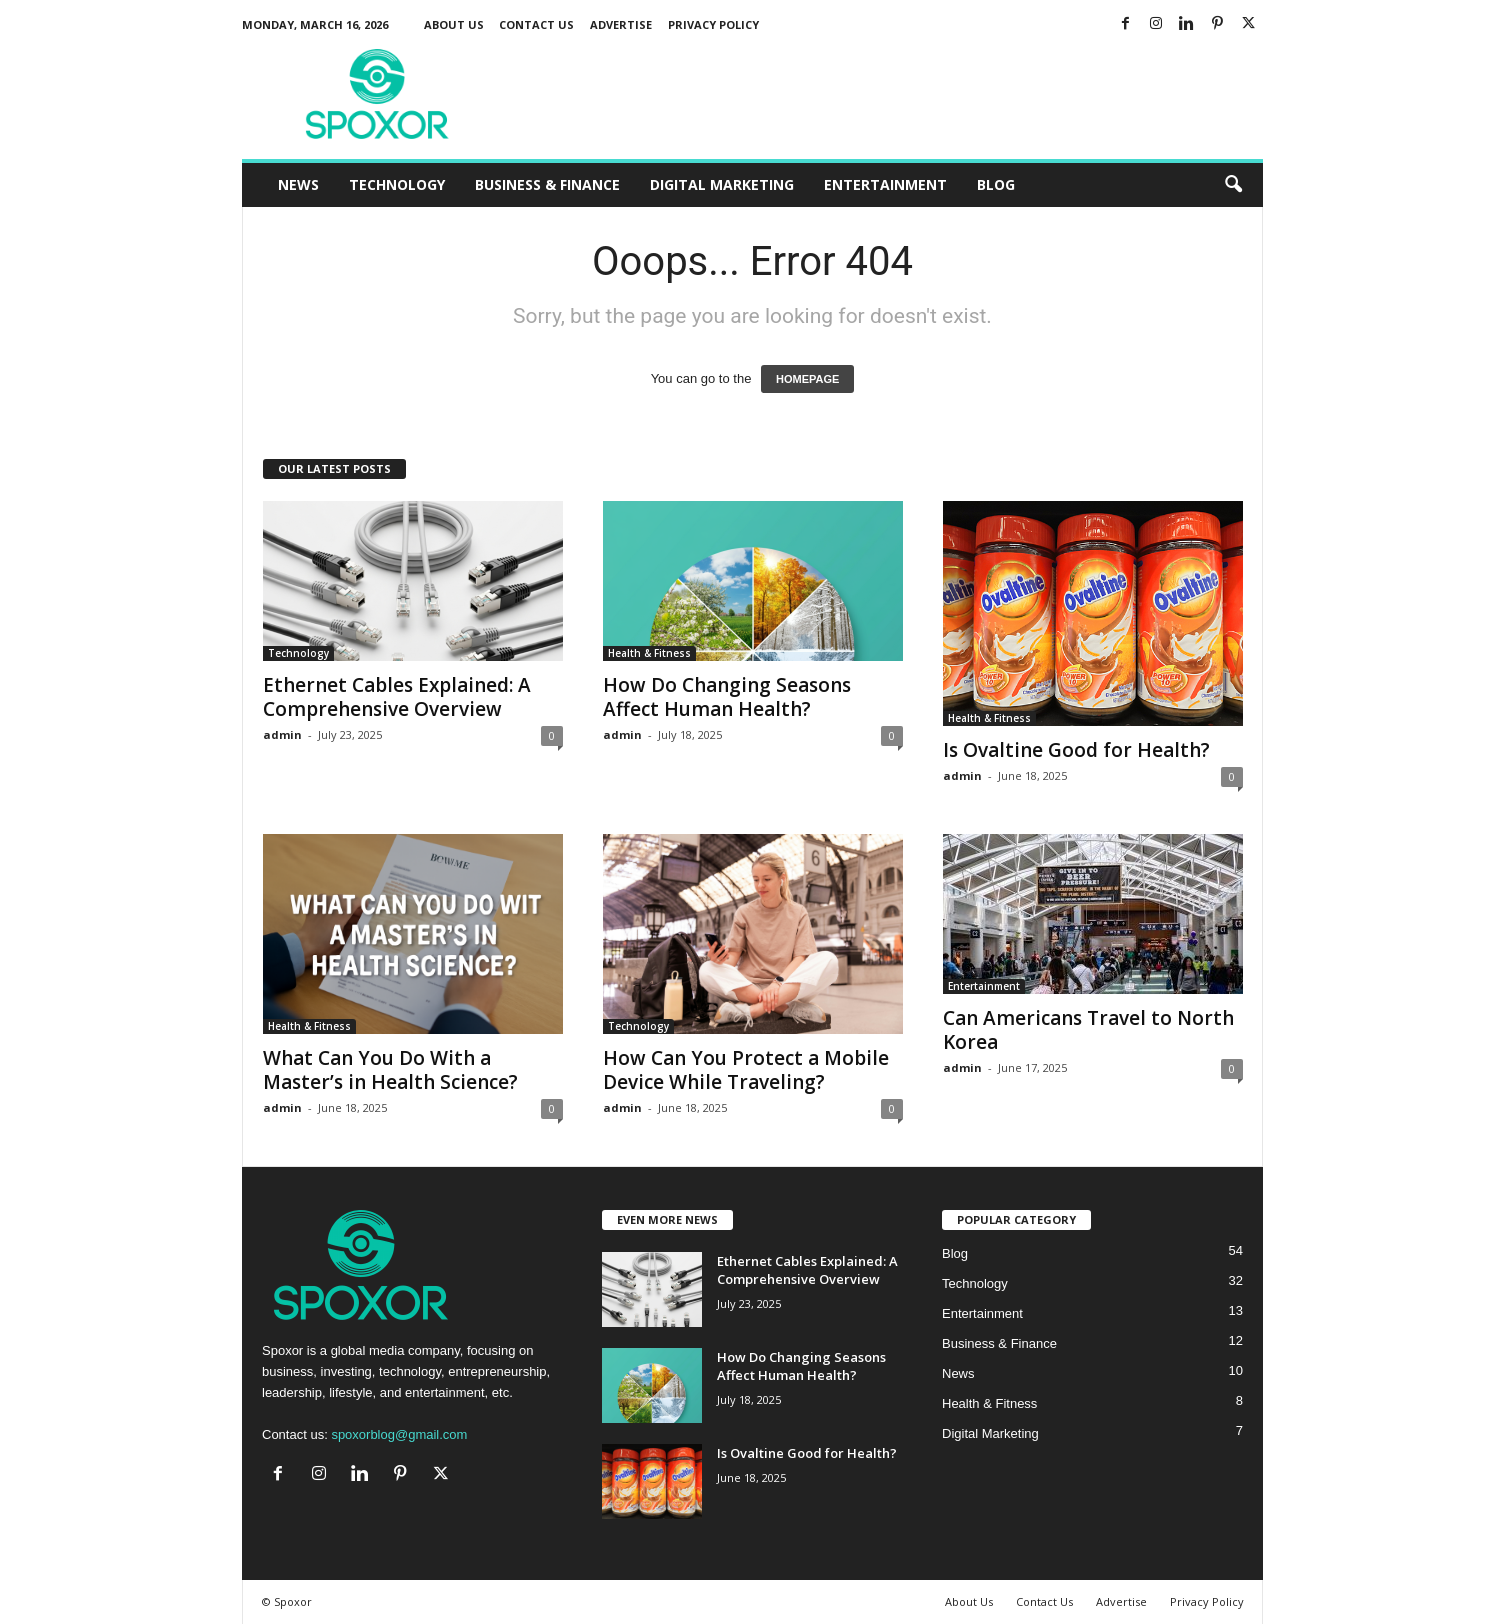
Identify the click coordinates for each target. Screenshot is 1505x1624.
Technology (397, 184)
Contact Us (536, 24)
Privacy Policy (713, 24)
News (298, 184)
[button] (1233, 185)
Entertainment (885, 184)
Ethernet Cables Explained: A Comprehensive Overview (397, 697)
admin (282, 734)
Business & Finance (547, 184)
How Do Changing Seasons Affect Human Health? (727, 697)
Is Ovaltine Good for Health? (1076, 750)
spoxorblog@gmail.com (399, 1434)
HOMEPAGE (807, 379)
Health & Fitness (649, 653)
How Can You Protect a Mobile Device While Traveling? (746, 1070)
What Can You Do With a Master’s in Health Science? (390, 1070)
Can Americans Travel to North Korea (1088, 1030)
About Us (454, 24)
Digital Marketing (722, 184)
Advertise (621, 24)
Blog (996, 184)
